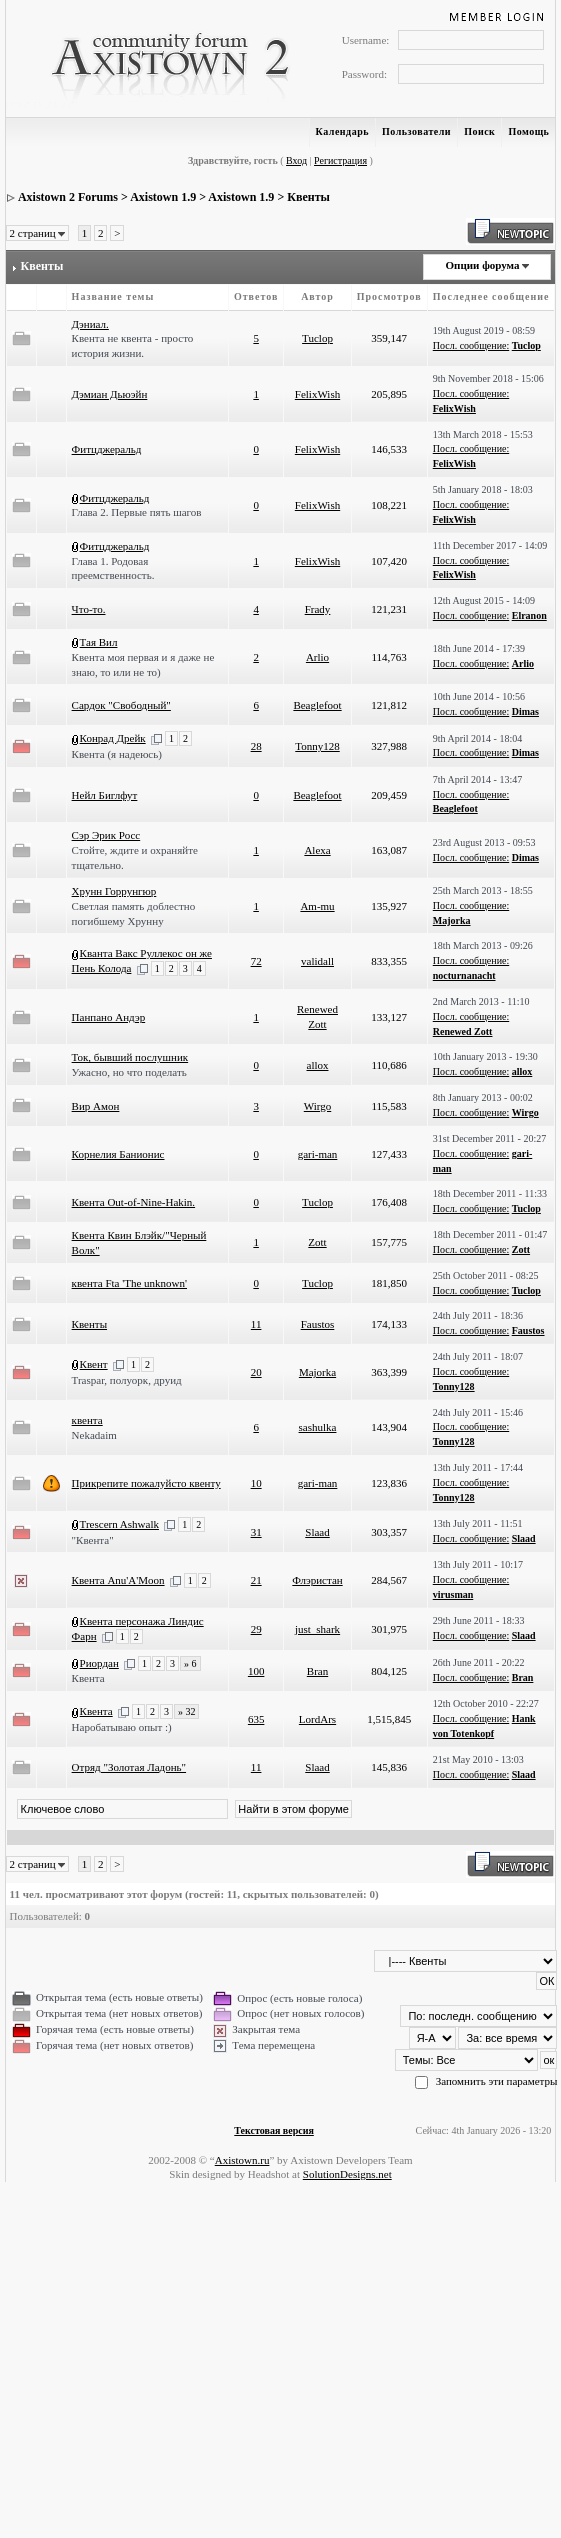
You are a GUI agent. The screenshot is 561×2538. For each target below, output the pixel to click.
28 (256, 746)
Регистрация (340, 160)
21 (256, 1580)
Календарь (342, 131)
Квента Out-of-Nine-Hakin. (133, 1202)
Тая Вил (99, 642)
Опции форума (482, 265)
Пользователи (416, 131)
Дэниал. (90, 324)
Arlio (317, 657)
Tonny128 (317, 746)
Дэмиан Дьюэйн (110, 394)
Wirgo (317, 1106)
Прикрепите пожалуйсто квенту (146, 1483)
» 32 (187, 1711)
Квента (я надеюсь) (117, 754)
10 (256, 1483)
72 (256, 961)
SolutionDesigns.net (347, 2174)
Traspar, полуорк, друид (127, 1380)
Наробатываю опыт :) (122, 1727)
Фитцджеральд (107, 449)
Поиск (479, 131)
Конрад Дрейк (113, 738)
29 (256, 1629)
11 (256, 1324)
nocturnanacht (464, 975)
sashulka (318, 1427)
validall (317, 961)
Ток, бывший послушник (130, 1057)
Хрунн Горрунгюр (114, 891)
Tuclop (317, 338)
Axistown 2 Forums (68, 197)
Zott (317, 1242)
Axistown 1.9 (163, 197)
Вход (296, 160)
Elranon (529, 615)
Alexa (317, 850)
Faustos (318, 1324)
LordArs (317, 1719)
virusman (453, 1594)
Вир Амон (96, 1106)
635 (256, 1719)
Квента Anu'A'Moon (118, 1580)
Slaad (317, 1532)
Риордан (99, 1663)
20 (256, 1372)
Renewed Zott (463, 1031)
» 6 (190, 1663)
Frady (318, 609)
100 (256, 1671)
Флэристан (317, 1580)
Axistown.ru (242, 2160)
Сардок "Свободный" (121, 705)
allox (318, 1065)
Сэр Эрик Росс (106, 835)
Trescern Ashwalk (119, 1524)
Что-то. (89, 609)
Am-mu (317, 906)
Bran (317, 1671)
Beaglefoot (317, 705)
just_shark (317, 1629)
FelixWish (317, 394)
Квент (94, 1364)
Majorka (452, 920)
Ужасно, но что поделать (129, 1072)
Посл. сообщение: (471, 345)
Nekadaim (94, 1435)
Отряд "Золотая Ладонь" (129, 1767)
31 (256, 1532)
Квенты (308, 197)
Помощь (528, 131)
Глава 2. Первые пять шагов (137, 512)
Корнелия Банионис (118, 1154)
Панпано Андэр (109, 1017)
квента (87, 1420)
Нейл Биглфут (105, 795)
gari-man (318, 1154)
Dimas (525, 711)
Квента (88, 1678)
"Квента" (93, 1540)
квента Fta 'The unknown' (129, 1283)
